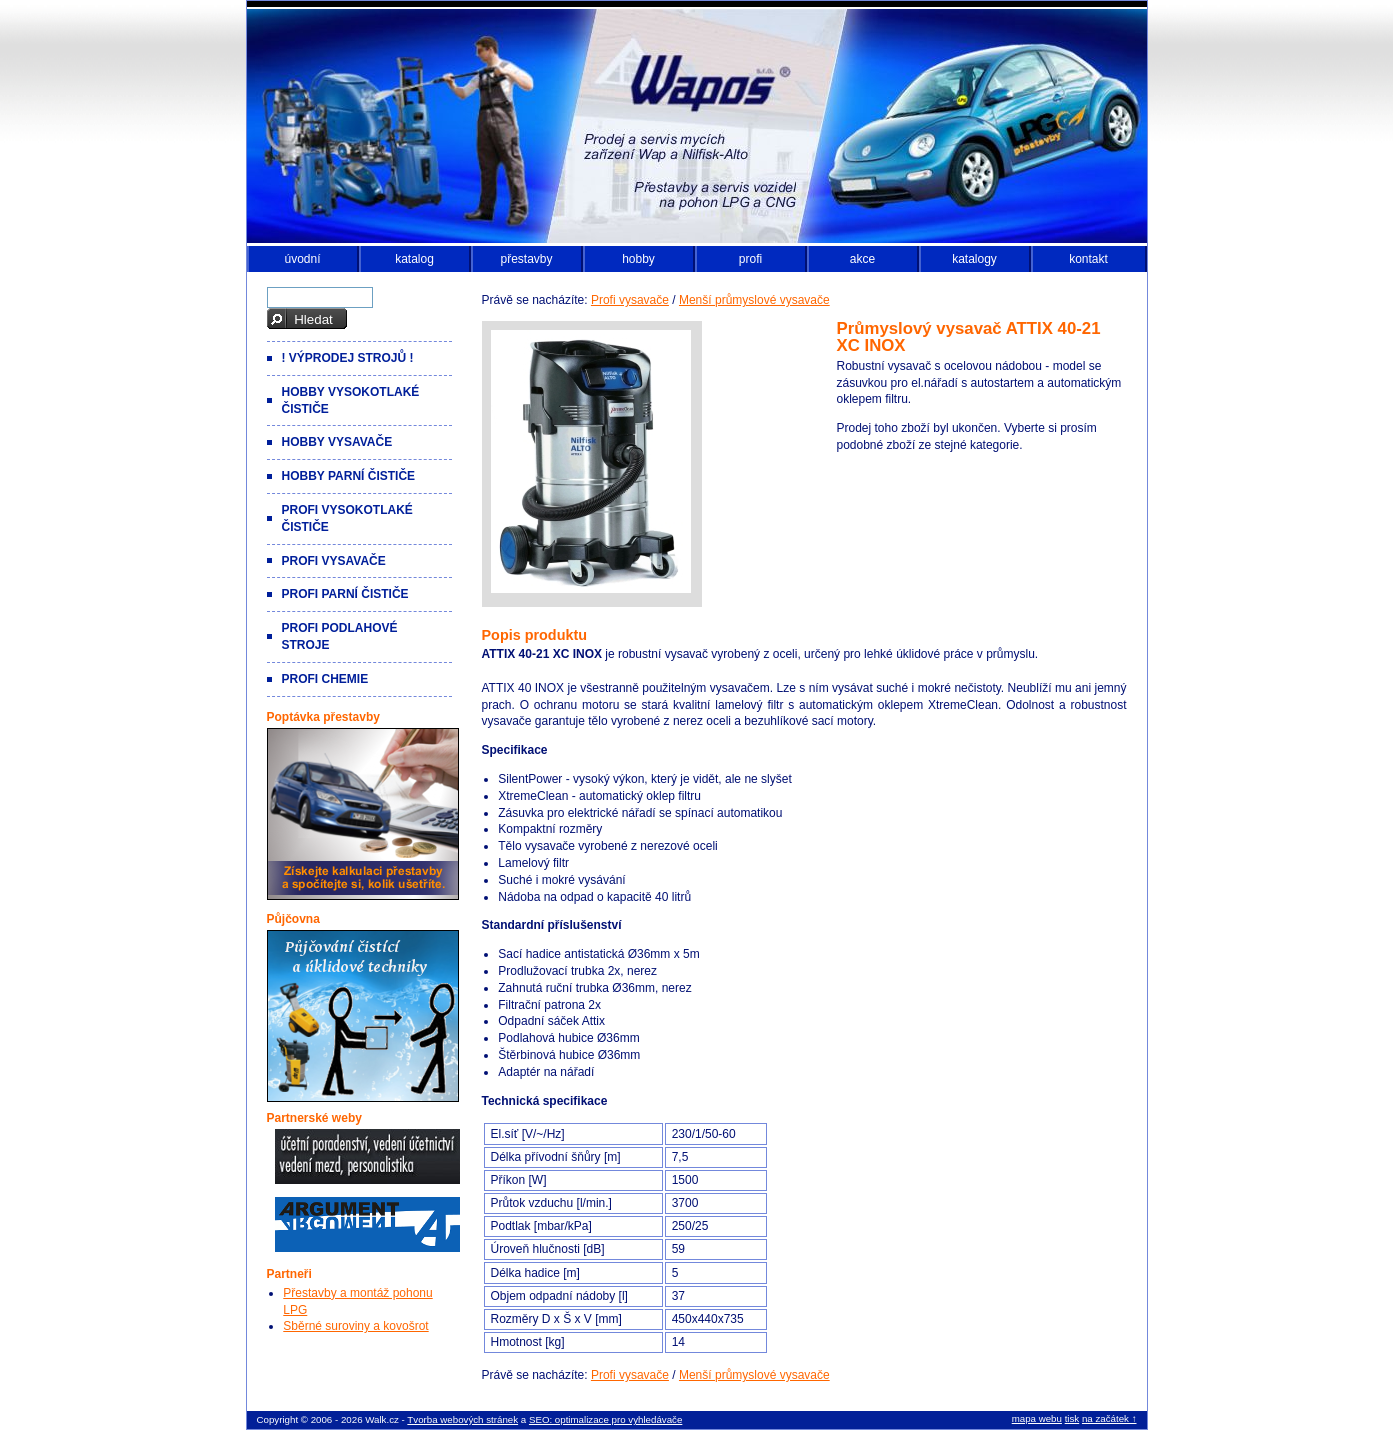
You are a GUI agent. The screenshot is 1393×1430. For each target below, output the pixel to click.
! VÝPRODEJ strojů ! (348, 358)
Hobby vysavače (337, 442)
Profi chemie (325, 679)
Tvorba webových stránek (462, 1419)
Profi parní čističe (345, 594)
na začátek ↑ (1109, 1418)
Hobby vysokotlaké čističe (351, 400)
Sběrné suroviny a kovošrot (355, 1326)
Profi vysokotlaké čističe (347, 518)
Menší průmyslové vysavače (754, 300)
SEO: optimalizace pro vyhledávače (605, 1419)
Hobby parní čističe (349, 476)
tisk (1072, 1418)
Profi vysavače (630, 300)
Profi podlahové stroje (340, 636)
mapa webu (1037, 1418)
